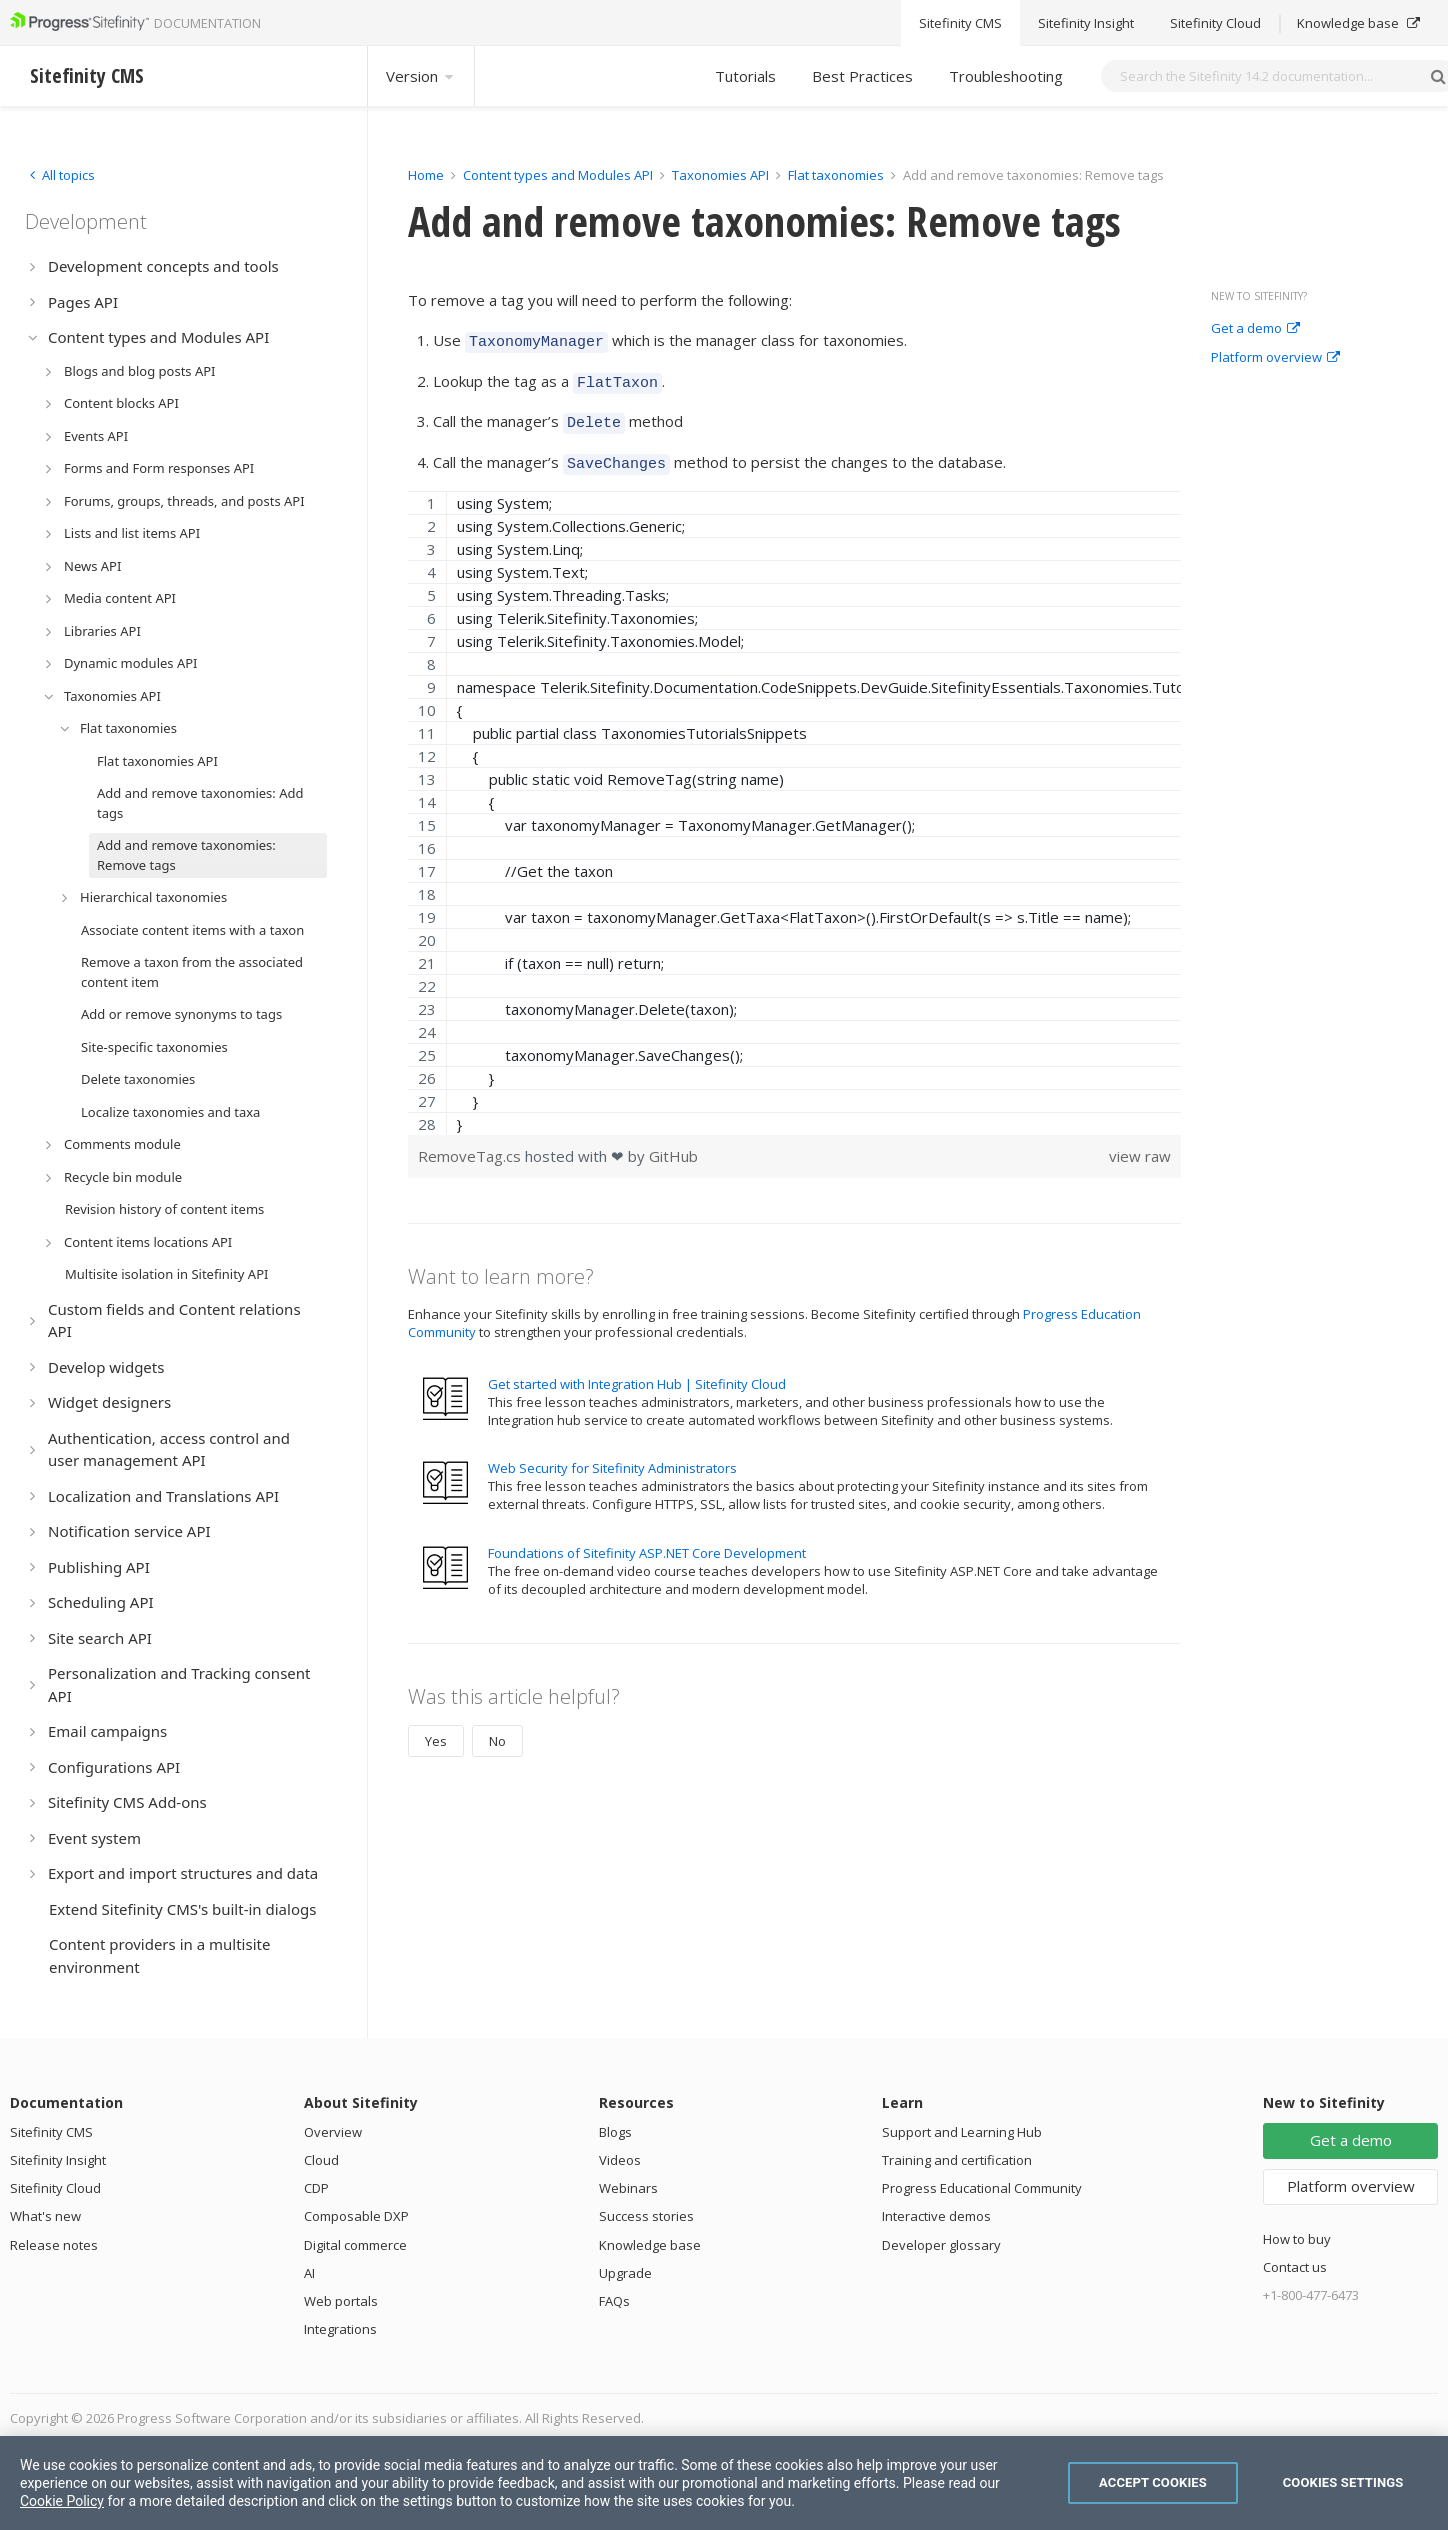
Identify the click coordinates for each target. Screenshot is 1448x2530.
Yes (436, 1729)
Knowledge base (650, 2245)
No (497, 1729)
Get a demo (1255, 329)
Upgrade (625, 2273)
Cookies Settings (1343, 2482)
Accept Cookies (1153, 2482)
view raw (1140, 1144)
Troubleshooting (1006, 76)
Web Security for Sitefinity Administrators (612, 1456)
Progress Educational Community (982, 2188)
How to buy (1297, 2239)
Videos (620, 2160)
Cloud (321, 2160)
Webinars (628, 2188)
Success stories (646, 2216)
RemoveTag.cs (471, 1144)
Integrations (340, 2329)
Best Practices (862, 76)
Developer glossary (941, 2245)
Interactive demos (936, 2216)
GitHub (673, 1144)
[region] (794, 801)
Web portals (341, 2301)
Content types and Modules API (558, 175)
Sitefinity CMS (51, 2132)
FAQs (614, 2301)
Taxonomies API (720, 175)
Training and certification (957, 2160)
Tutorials (745, 76)
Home (426, 175)
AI (309, 2273)
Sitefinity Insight (58, 2160)
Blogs (615, 2132)
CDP (316, 2188)
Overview (333, 2132)
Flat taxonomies (836, 175)
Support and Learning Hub (962, 2132)
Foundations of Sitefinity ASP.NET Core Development (647, 1541)
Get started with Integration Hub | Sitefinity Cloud (637, 1372)
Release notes (54, 2245)
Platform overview (1275, 358)
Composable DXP (356, 2216)
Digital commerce (355, 2245)
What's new (45, 2216)
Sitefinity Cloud (55, 2188)
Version (421, 76)
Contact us (1295, 2267)
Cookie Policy (62, 2501)
